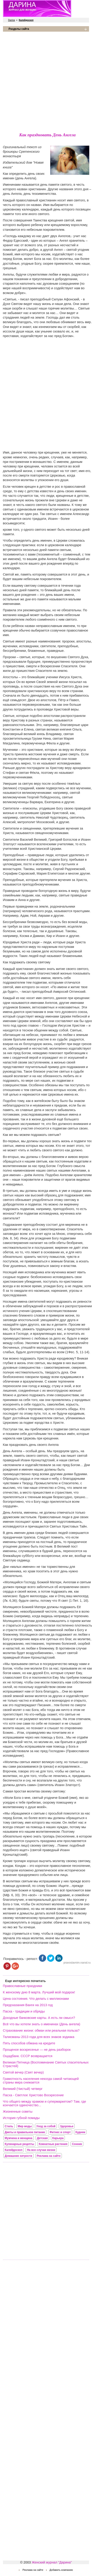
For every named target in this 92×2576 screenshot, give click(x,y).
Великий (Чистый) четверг (23, 2089)
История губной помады (21, 2118)
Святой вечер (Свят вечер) (23, 2072)
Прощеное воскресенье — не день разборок (37, 2049)
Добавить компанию (61, 2569)
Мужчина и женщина (18, 2138)
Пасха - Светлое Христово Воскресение (33, 2095)
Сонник (77, 2144)
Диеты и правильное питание (25, 2132)
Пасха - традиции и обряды (24, 2011)
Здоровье (67, 2126)
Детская (42, 2138)
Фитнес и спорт (60, 2132)
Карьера (58, 2138)
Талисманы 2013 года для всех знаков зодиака (38, 2037)
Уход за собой (45, 2126)
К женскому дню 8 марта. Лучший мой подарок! (39, 1992)
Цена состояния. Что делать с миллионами (36, 1998)
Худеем (80, 2132)
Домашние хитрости (18, 2155)
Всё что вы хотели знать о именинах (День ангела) (41, 2024)
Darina (11, 20)
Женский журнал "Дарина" (52, 2562)
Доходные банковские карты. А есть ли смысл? (39, 2018)
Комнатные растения (53, 2144)
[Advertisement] (46, 81)
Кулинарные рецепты (19, 2144)
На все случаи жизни (41, 2150)
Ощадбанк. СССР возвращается (28, 2056)
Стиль (9, 2126)
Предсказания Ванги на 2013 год (28, 2005)
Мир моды (25, 2126)
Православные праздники (22, 1986)
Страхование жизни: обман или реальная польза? (41, 2030)
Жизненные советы (17, 2111)
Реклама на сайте (48, 2155)
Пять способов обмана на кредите (29, 2043)
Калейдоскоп (14, 2150)
